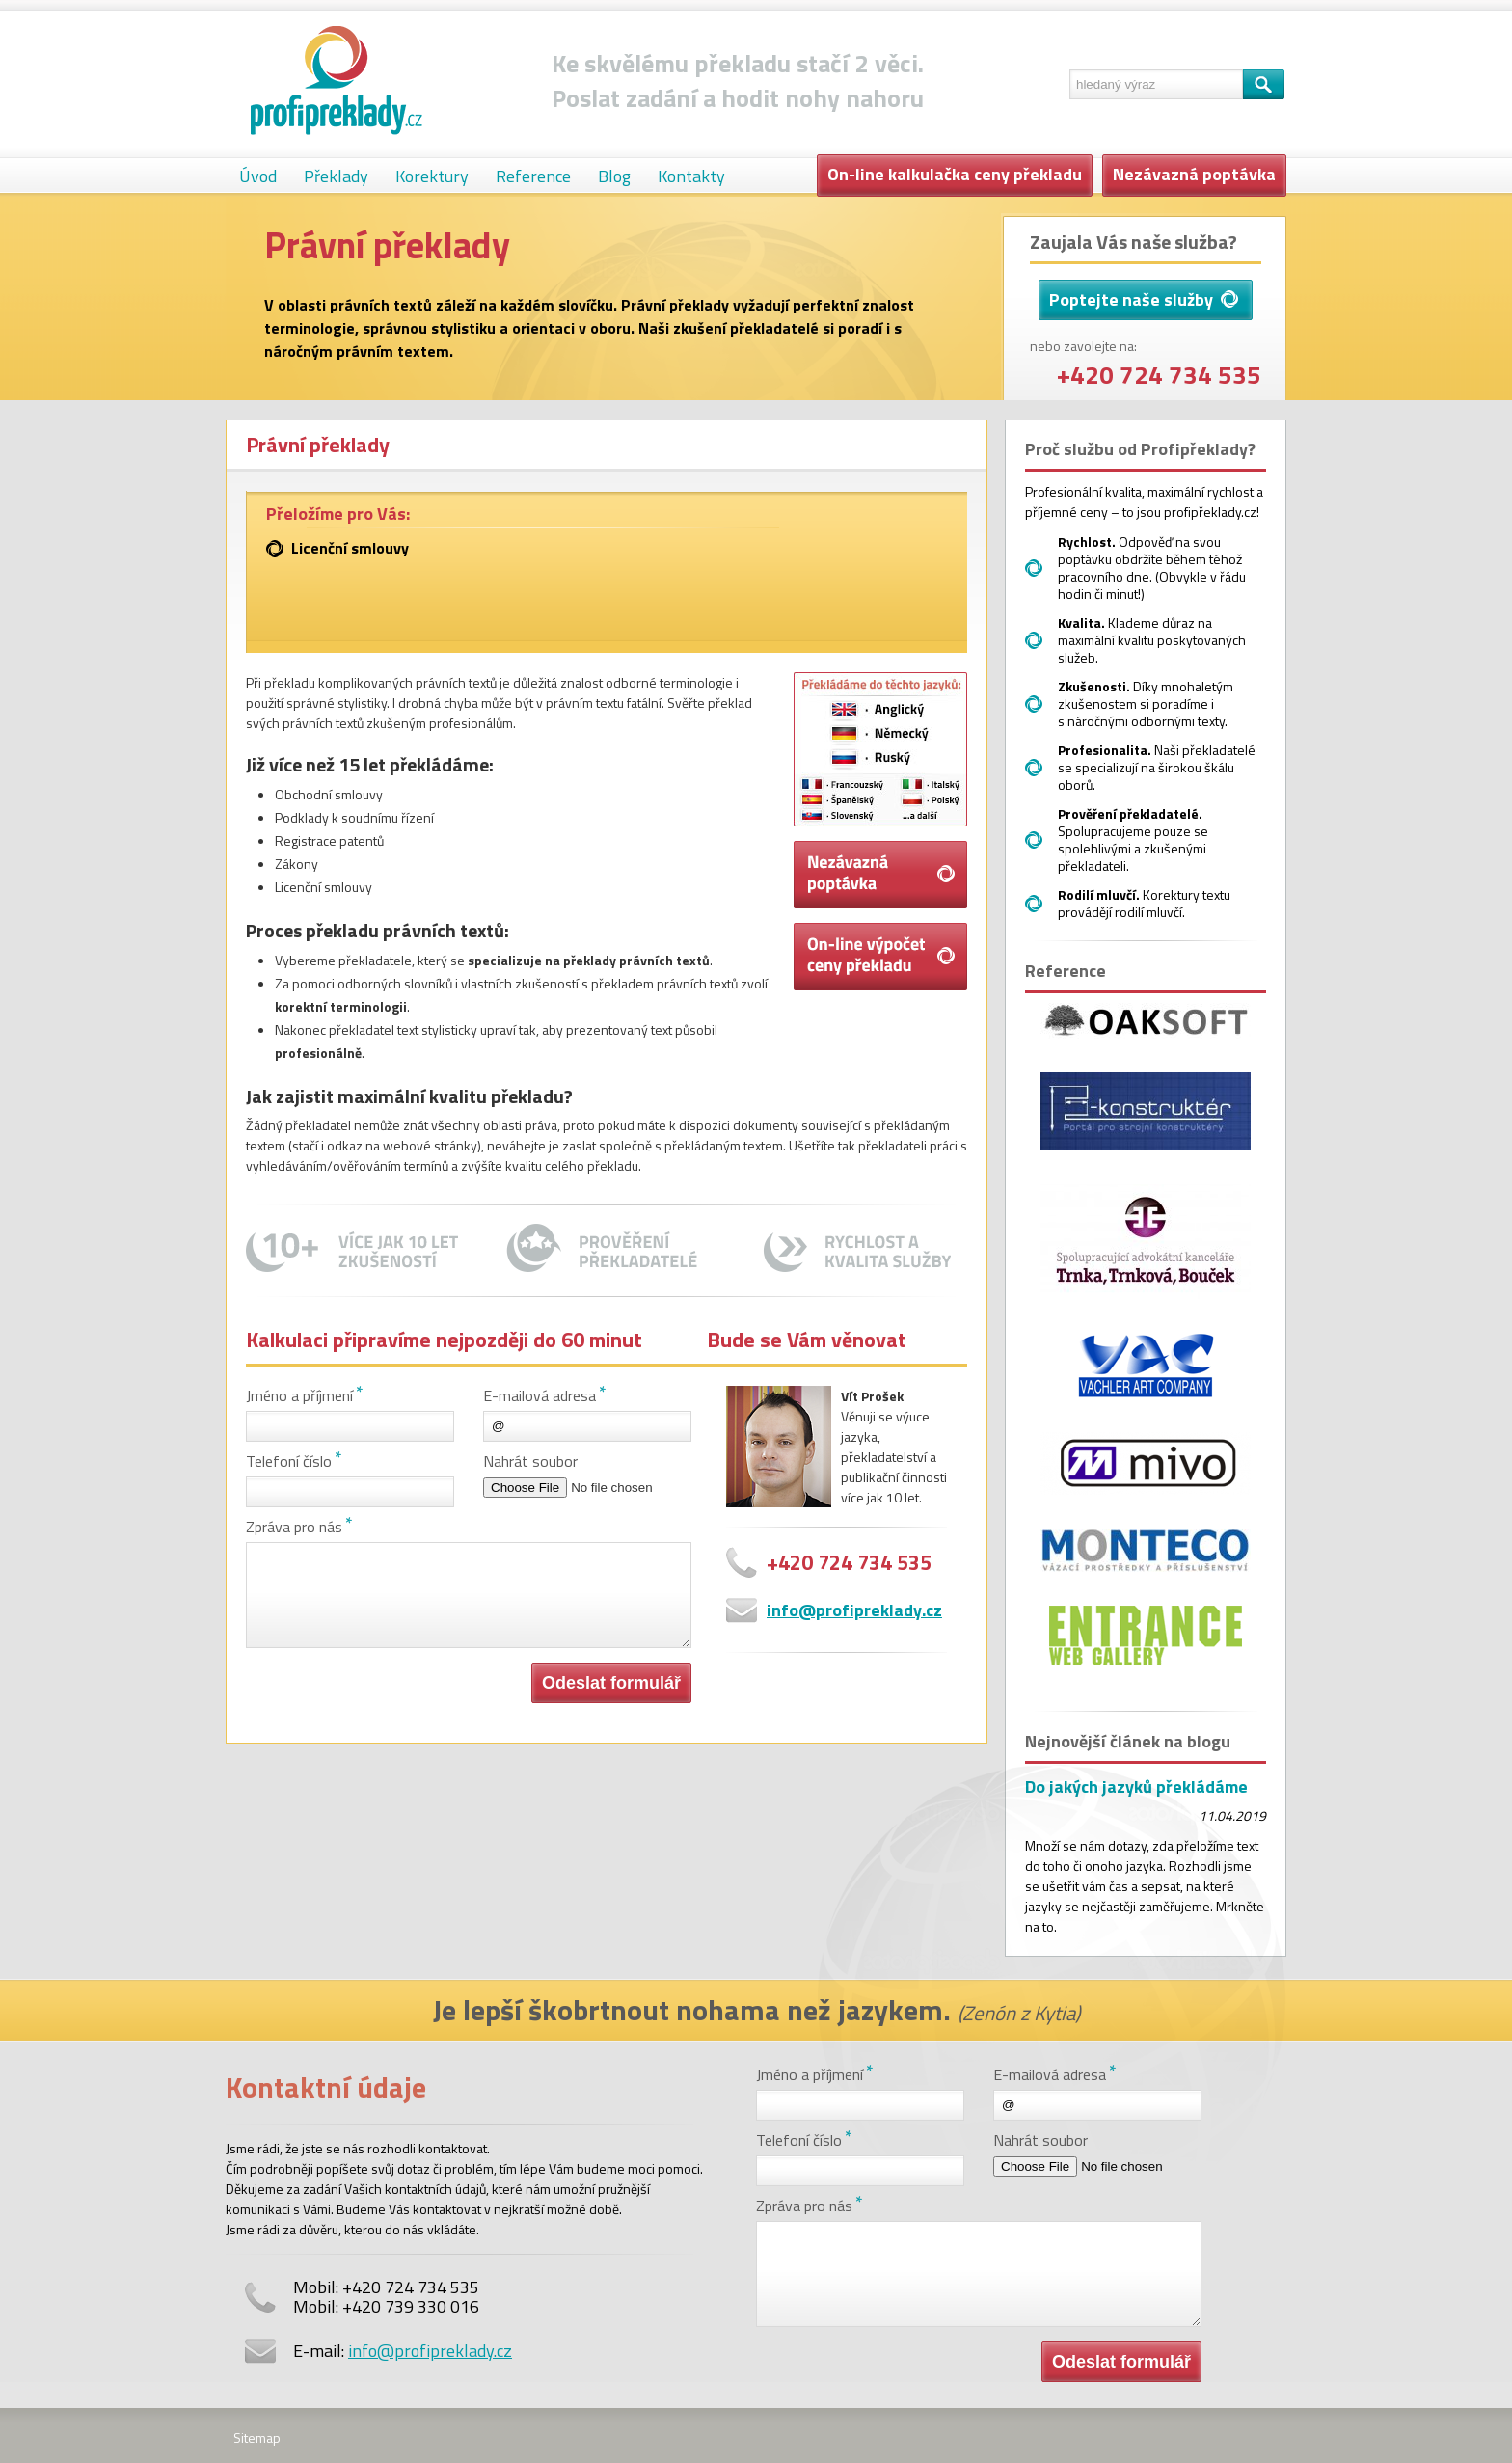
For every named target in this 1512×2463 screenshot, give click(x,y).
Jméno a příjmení (299, 1395)
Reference (533, 176)
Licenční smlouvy (350, 547)
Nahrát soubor (530, 1461)
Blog (614, 176)
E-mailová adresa (539, 1395)
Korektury (432, 176)
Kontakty (691, 176)
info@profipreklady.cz (854, 1610)
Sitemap (257, 2437)
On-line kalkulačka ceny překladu (954, 174)
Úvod (258, 176)
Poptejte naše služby (1143, 299)
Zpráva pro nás (294, 1526)
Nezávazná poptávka (1194, 174)
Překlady (336, 176)
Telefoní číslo (289, 1461)
